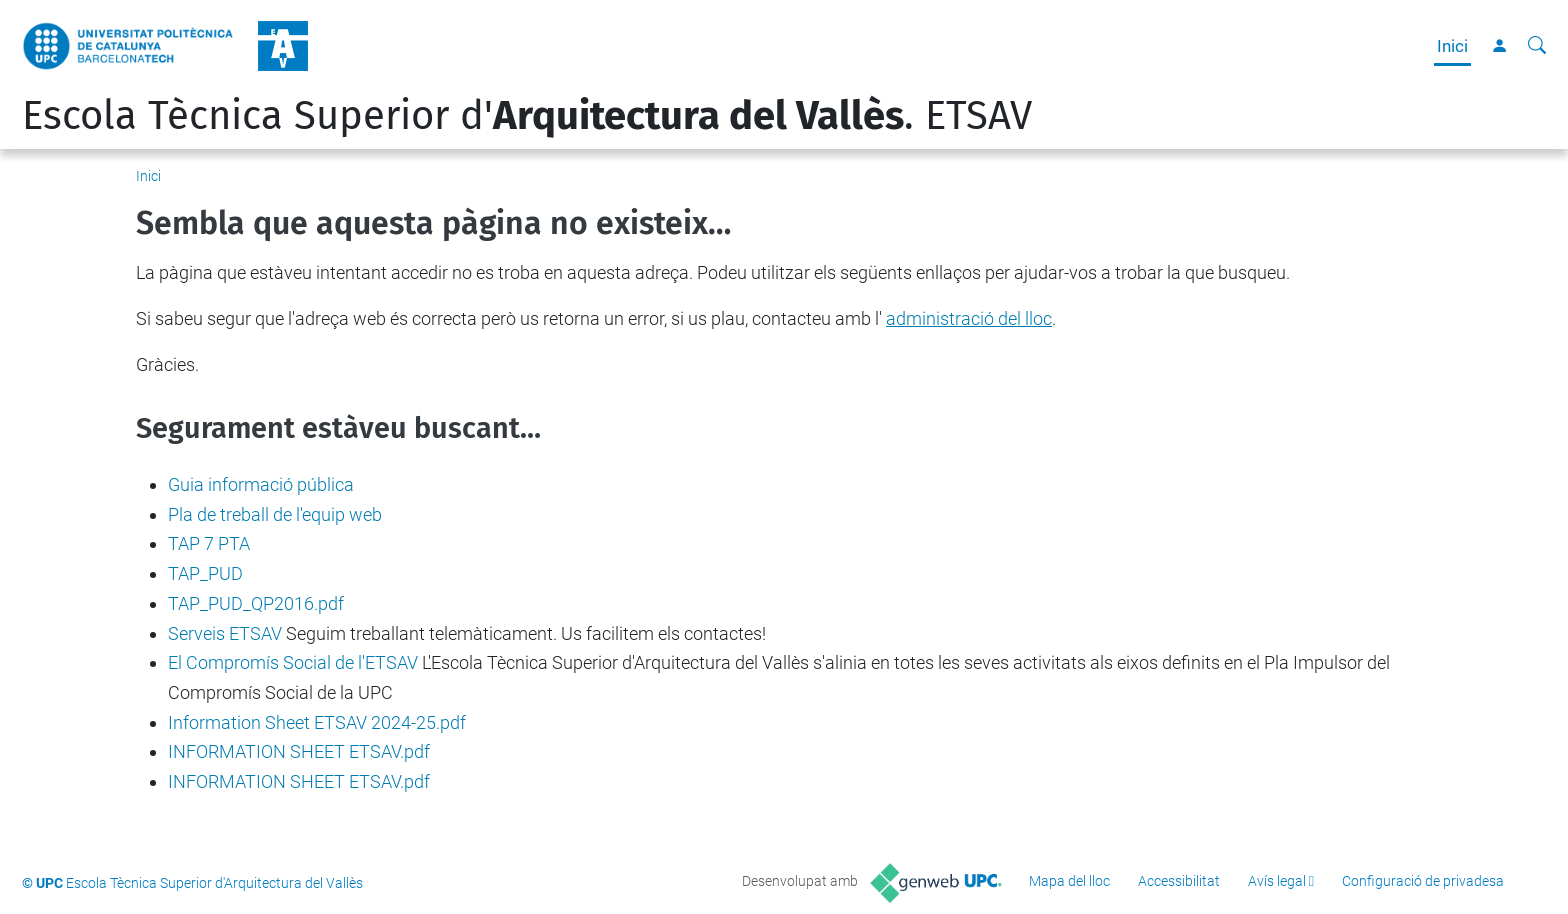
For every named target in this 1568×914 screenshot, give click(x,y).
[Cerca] (1537, 46)
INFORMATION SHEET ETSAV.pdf (299, 751)
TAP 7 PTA (209, 543)
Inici (1452, 46)
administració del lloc (969, 318)
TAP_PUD (205, 573)
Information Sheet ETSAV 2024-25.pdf (317, 722)
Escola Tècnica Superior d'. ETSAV (527, 116)
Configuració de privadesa (1423, 881)
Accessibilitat (1179, 881)
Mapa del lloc (1069, 881)
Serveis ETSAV (225, 633)
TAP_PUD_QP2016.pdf (256, 603)
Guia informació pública (261, 484)
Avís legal (1277, 881)
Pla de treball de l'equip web (275, 514)
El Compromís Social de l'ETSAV (293, 662)
